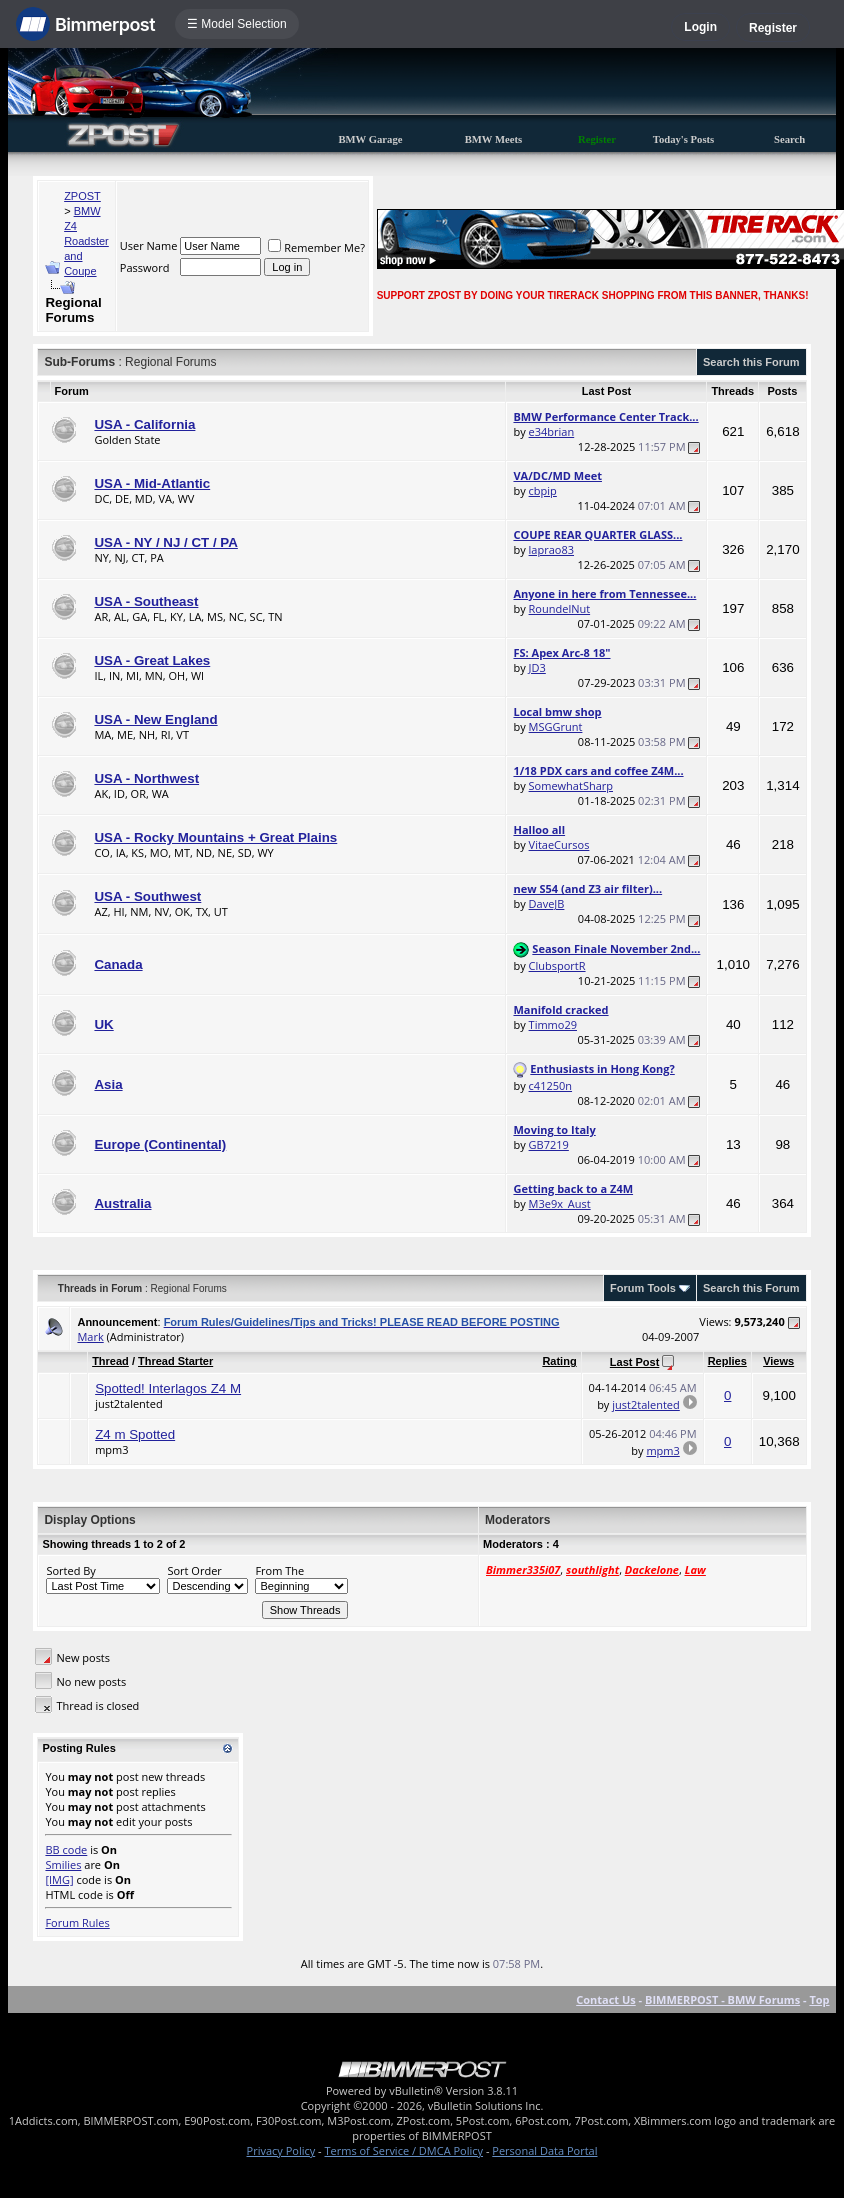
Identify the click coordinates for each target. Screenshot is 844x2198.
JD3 (537, 667)
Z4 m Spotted (135, 1434)
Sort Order (194, 1570)
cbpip (543, 490)
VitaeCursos (559, 844)
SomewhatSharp (571, 785)
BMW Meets (494, 139)
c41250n (550, 1085)
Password (145, 267)
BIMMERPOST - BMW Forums (722, 1999)
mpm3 (111, 1449)
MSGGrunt (556, 726)
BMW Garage (370, 139)
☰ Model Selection (237, 24)
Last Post (635, 1362)
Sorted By (70, 1570)
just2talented (129, 1403)
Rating (559, 1361)
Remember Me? (316, 247)
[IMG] (59, 1879)
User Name (149, 245)
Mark (90, 1336)
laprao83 (551, 549)
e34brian (552, 431)
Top (819, 1999)
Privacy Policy (281, 2150)
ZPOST (82, 196)
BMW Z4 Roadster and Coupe (86, 241)
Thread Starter (175, 1361)
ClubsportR (557, 965)
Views (778, 1361)
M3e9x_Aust (560, 1203)
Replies (727, 1361)
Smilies (63, 1864)
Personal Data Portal (544, 2150)
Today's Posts (684, 139)
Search (789, 139)
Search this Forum (751, 362)
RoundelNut (560, 608)
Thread (110, 1361)
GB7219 (549, 1144)
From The (279, 1570)
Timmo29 (553, 1024)
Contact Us (606, 1999)
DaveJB (547, 903)
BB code (66, 1849)
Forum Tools (643, 1288)
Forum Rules (77, 1922)
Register (773, 28)
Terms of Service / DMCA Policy (403, 2150)
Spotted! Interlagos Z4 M (168, 1388)
